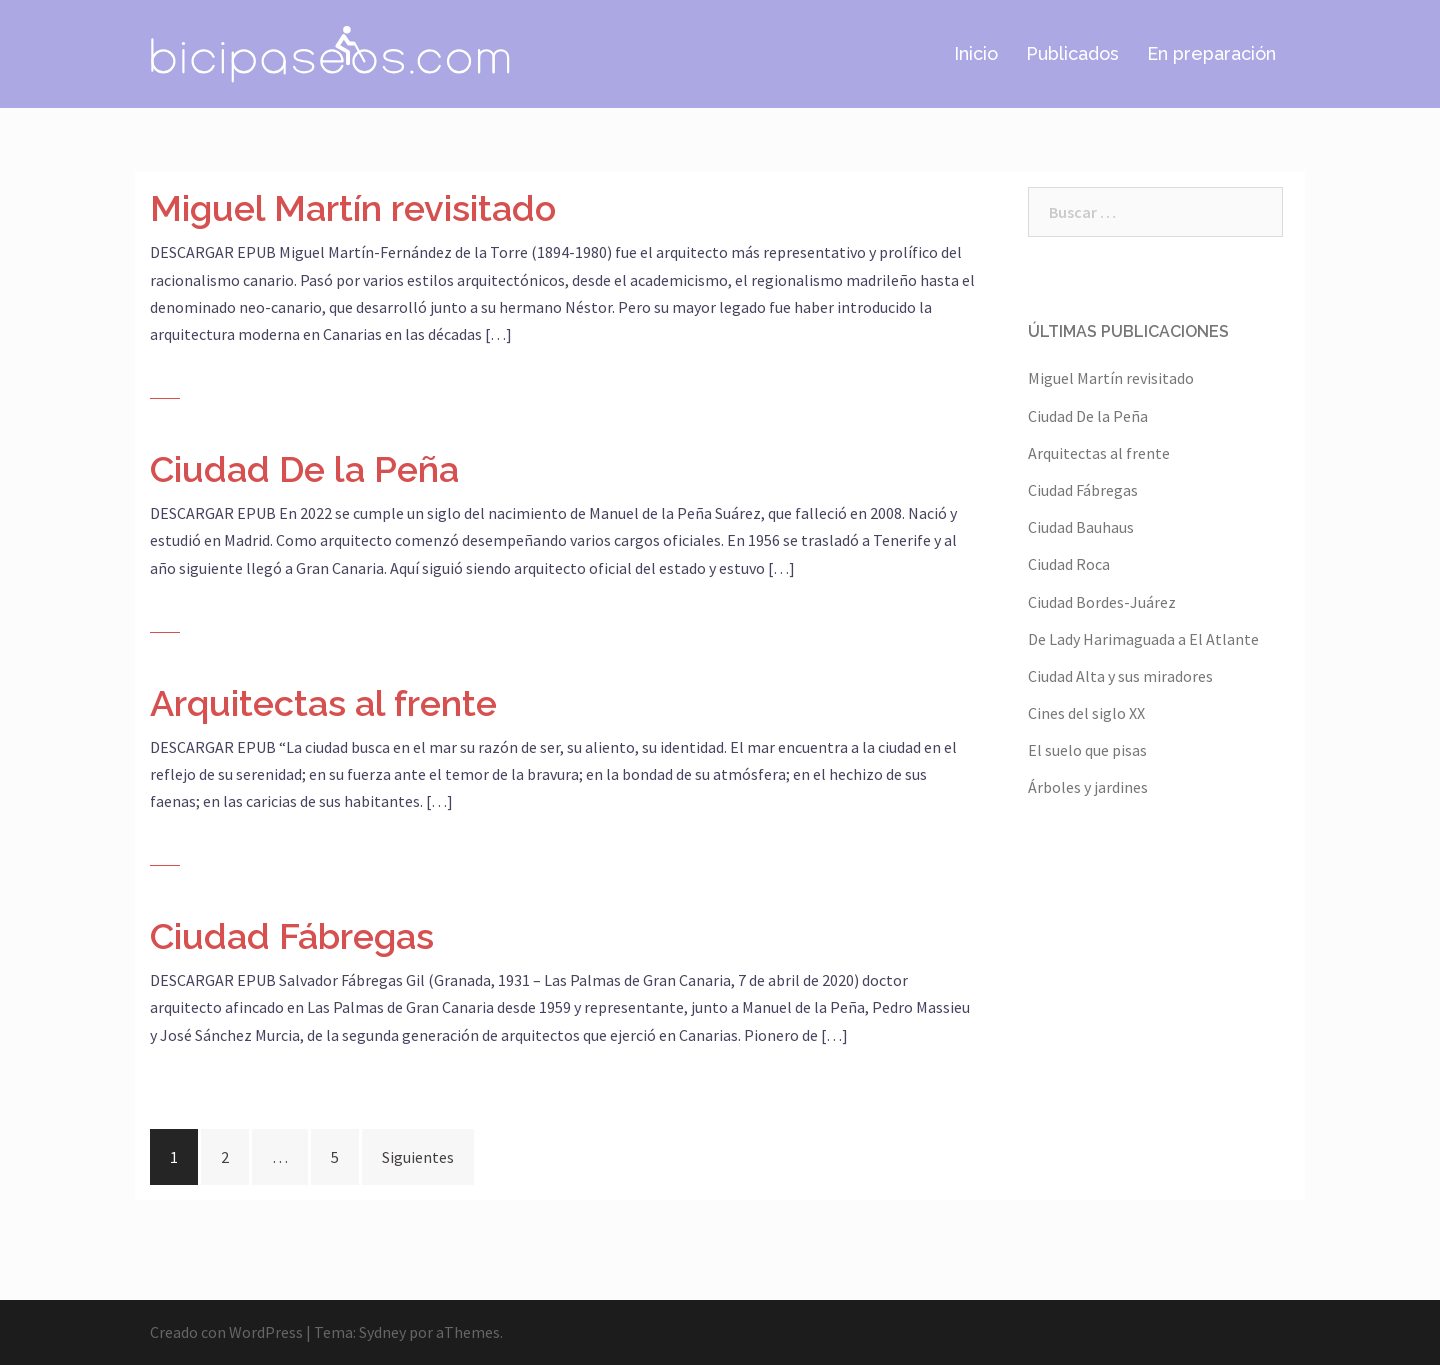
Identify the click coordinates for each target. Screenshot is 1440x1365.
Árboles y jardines (1088, 787)
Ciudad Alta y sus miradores (1120, 676)
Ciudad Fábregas (292, 936)
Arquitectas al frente (323, 703)
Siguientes (418, 1157)
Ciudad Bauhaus (1081, 527)
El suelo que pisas (1087, 750)
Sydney (382, 1332)
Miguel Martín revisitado (353, 208)
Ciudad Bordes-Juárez (1102, 602)
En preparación (1211, 53)
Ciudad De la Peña (304, 469)
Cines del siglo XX (1086, 713)
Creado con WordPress (226, 1332)
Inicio (976, 53)
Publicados (1072, 53)
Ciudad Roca (1069, 564)
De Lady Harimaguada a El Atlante (1143, 639)
